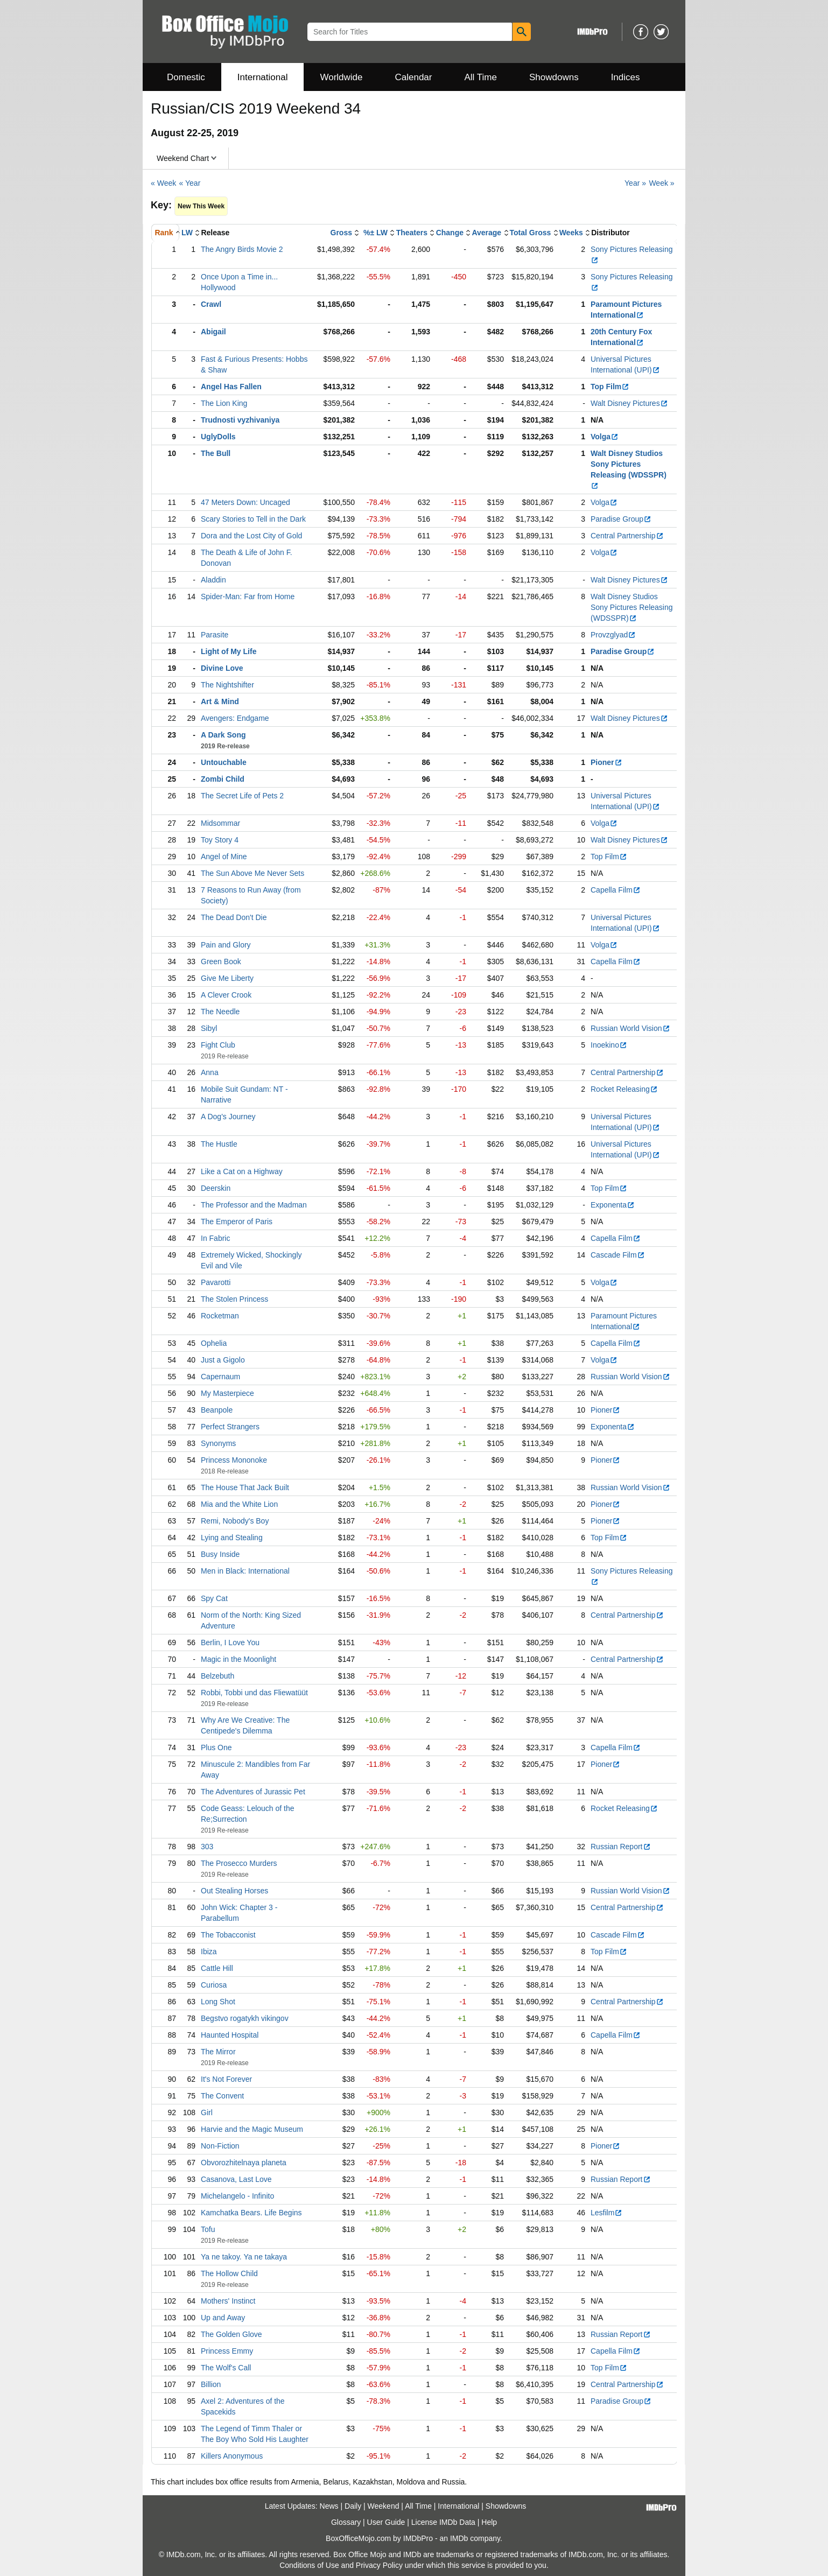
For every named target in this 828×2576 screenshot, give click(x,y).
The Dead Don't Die (234, 917)
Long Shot (218, 2001)
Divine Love (222, 668)
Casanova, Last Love (236, 2179)
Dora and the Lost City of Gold (251, 535)
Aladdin (213, 579)
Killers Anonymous (232, 2456)
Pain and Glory (226, 944)
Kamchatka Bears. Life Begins (251, 2212)
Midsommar (220, 823)
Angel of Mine (224, 856)
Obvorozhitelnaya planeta (243, 2162)
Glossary (346, 2522)
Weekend (383, 2506)
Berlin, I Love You (230, 1642)
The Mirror (218, 2051)
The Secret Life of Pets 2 (242, 795)
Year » (635, 183)
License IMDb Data (443, 2522)
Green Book (221, 961)
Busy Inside (220, 1554)
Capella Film (616, 890)
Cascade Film (618, 1255)
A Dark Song (223, 735)
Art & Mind (220, 701)
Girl (207, 2112)
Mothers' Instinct (228, 2301)
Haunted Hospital (229, 2035)
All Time (481, 77)
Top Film (610, 386)
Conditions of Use (309, 2565)
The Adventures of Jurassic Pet (253, 1791)
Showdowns (554, 77)
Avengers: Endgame (235, 718)
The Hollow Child (229, 2273)
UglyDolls (218, 436)
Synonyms (218, 1443)
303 (207, 1846)
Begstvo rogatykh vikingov (245, 2018)
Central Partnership (627, 535)
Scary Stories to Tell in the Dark (253, 519)
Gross (341, 232)
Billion (211, 2384)
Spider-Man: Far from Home (247, 596)
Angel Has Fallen (231, 386)
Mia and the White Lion (239, 1504)
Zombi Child (222, 779)
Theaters (411, 232)
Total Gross (530, 232)
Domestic (186, 77)
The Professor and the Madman (254, 1205)
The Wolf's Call (226, 2367)
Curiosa (214, 1985)
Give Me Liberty (227, 978)
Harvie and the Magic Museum (252, 2129)
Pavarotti (215, 1282)
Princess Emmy (227, 2351)
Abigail (213, 331)
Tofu (208, 2229)
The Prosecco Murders (239, 1863)
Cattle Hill (217, 1968)
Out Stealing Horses (234, 1890)
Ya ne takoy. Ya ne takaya (244, 2256)
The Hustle (219, 1144)
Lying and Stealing (232, 1537)
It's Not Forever (226, 2079)
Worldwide (341, 77)
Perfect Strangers (230, 1426)
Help (489, 2522)
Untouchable (224, 762)
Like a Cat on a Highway (242, 1171)
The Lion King (224, 403)
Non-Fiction (220, 2146)
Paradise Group (621, 519)
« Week (163, 183)
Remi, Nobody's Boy (235, 1521)
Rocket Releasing (624, 1089)
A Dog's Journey (228, 1116)
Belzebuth (217, 1676)
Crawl (211, 304)
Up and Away (223, 2317)
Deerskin (215, 1188)
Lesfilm (606, 2212)
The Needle (220, 1011)
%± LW (375, 232)
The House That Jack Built (245, 1487)
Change (450, 232)
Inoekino (609, 1045)
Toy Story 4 (219, 840)
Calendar (413, 77)
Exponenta (613, 1205)
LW (187, 232)
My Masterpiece (227, 1393)
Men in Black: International (245, 1571)
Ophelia (214, 1343)
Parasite (214, 634)
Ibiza (209, 1951)
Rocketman (220, 1315)
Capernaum (220, 1376)
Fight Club (218, 1045)
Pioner (606, 762)
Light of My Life (228, 651)
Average (486, 232)
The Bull (215, 453)
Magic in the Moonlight (238, 1659)
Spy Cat (214, 1598)
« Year (190, 183)
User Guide (386, 2522)
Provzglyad (613, 634)
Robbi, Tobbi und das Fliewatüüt (254, 1692)
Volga (605, 436)
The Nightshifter (227, 684)
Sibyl (209, 1028)
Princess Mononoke (234, 1460)
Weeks (571, 232)
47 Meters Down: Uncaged (245, 502)
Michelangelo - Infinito (237, 2196)
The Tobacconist (228, 1935)
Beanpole (217, 1410)
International (262, 77)
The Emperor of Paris (236, 1221)
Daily (353, 2506)
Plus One (216, 1747)
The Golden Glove (231, 2334)
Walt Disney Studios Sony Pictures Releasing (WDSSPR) (632, 607)
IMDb (459, 2538)
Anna (210, 1072)
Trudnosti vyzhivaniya (240, 420)
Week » (661, 183)
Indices (625, 77)
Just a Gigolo (223, 1360)
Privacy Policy (379, 2565)
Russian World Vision (630, 1028)
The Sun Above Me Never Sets (252, 873)
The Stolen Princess (234, 1299)
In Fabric (215, 1238)
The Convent (222, 2095)
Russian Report (621, 1846)
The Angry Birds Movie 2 (242, 249)
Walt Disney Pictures (629, 403)
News (329, 2506)
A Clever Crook (226, 995)
